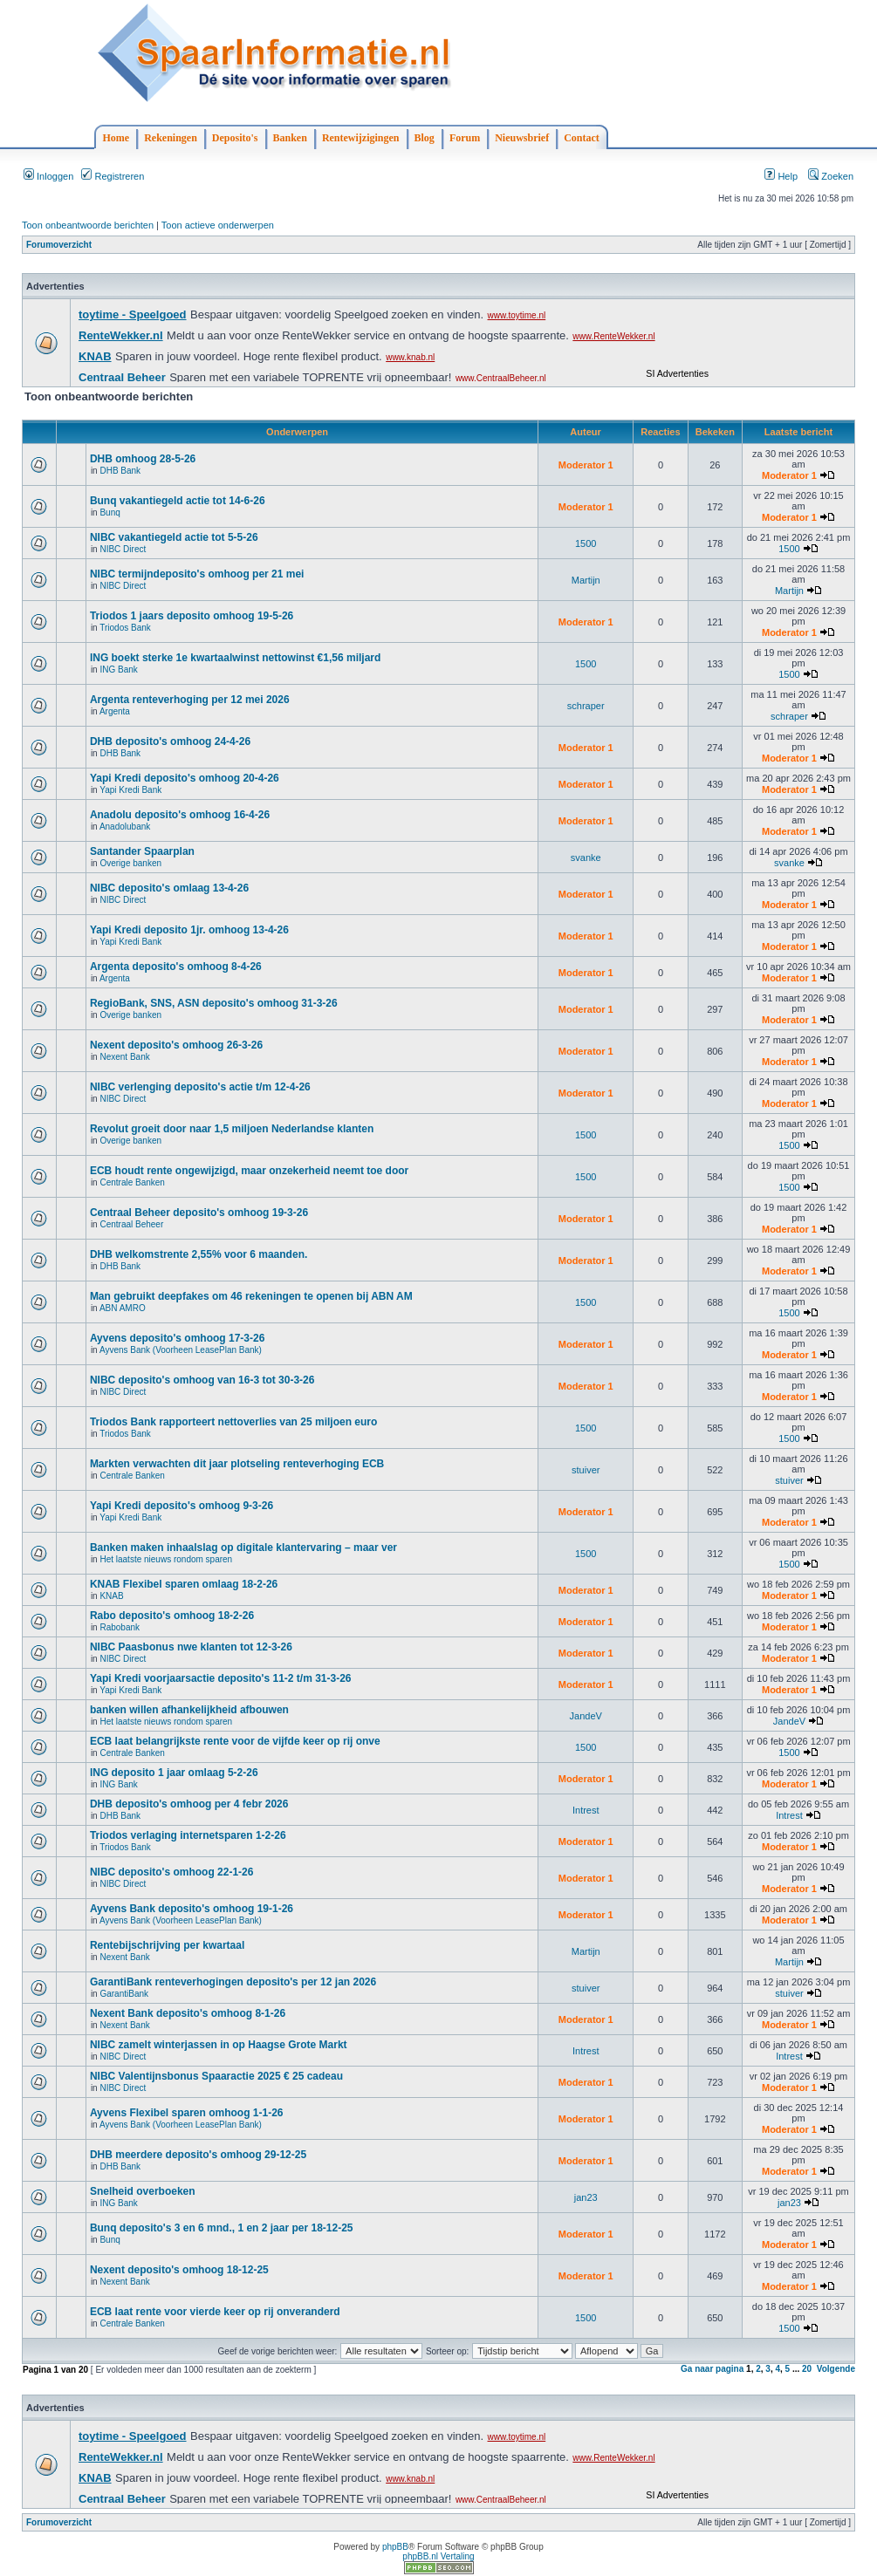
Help (781, 176)
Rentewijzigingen (361, 138)
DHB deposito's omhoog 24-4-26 (170, 741)
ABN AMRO (122, 1308)
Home (116, 138)
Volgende (836, 2369)
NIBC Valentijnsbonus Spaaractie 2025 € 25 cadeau (216, 2076)
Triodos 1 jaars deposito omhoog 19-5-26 (191, 616)
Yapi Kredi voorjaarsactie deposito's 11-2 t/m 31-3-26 (221, 1678)
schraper (586, 705)
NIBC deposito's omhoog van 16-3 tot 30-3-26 (202, 1380)
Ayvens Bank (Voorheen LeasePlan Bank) (180, 1350)
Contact (582, 138)
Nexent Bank (124, 1057)
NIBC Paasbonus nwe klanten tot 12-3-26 (191, 1647)
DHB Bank (119, 470)
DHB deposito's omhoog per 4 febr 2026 (189, 1804)
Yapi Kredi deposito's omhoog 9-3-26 (181, 1506)
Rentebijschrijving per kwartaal (167, 1945)
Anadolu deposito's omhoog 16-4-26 (180, 815)
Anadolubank (124, 826)
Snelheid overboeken (142, 2191)
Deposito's (235, 138)
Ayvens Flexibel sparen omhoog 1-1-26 (187, 2113)
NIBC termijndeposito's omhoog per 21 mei (197, 574)
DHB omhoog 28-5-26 (142, 459)
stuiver (586, 1470)
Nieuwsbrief (522, 138)
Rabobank (119, 1627)
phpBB (395, 2547)
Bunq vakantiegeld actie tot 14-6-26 (177, 501)
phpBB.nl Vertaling (438, 2556)
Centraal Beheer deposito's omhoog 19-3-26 (199, 1212)
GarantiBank (123, 1994)
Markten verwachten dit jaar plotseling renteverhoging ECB (237, 1464)
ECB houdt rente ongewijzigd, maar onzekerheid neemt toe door (249, 1171)
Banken (290, 138)
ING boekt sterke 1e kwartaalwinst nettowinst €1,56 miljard (235, 658)
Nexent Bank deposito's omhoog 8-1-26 (187, 2013)
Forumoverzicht (59, 244)
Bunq (109, 512)
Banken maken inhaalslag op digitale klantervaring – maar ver (243, 1547)
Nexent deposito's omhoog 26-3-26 (176, 1045)
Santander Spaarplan (142, 851)
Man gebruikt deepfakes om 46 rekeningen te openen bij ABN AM (251, 1296)
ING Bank (118, 669)
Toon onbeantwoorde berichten (88, 225)
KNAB (111, 1596)
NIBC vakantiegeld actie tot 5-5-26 (174, 537)
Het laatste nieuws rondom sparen (165, 1559)
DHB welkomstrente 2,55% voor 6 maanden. (198, 1254)
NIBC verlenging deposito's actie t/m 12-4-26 (200, 1087)
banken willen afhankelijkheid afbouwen (189, 1710)
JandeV (586, 1716)
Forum (464, 138)
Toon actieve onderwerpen (217, 225)
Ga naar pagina (712, 2369)
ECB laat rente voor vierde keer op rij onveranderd (215, 2312)
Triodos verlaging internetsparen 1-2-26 (188, 1835)
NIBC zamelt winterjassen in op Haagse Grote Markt (218, 2045)
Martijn (586, 580)
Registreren (112, 176)
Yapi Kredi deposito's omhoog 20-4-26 (184, 778)
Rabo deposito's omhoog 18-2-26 (172, 1615)
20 (807, 2369)
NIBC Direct (122, 549)
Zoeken (830, 176)
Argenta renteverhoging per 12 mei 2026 (190, 700)
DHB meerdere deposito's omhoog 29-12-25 (198, 2155)
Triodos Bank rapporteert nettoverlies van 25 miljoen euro (233, 1422)
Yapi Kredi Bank (130, 790)
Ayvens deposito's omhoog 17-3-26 (177, 1338)
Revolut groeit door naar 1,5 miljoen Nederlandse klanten (231, 1129)
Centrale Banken (132, 1182)
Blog (425, 138)
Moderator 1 (585, 465)
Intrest (586, 1810)
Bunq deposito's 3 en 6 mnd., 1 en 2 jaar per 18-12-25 (221, 2228)
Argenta (114, 711)
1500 (585, 543)
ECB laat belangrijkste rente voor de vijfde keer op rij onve (235, 1741)
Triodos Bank (125, 627)
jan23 (586, 2197)
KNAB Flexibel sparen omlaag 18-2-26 (183, 1584)
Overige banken (130, 863)
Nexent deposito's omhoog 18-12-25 (179, 2270)
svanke (586, 857)
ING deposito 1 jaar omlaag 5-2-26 (174, 1772)
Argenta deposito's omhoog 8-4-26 (176, 966)
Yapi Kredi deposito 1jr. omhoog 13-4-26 (189, 930)
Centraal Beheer (131, 1224)
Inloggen (48, 176)
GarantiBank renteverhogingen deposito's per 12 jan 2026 (233, 1982)
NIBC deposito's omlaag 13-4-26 (169, 888)
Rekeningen (170, 138)
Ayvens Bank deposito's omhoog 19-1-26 (191, 1909)
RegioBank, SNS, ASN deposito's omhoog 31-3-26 (214, 1003)
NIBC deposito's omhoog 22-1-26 (172, 1872)
